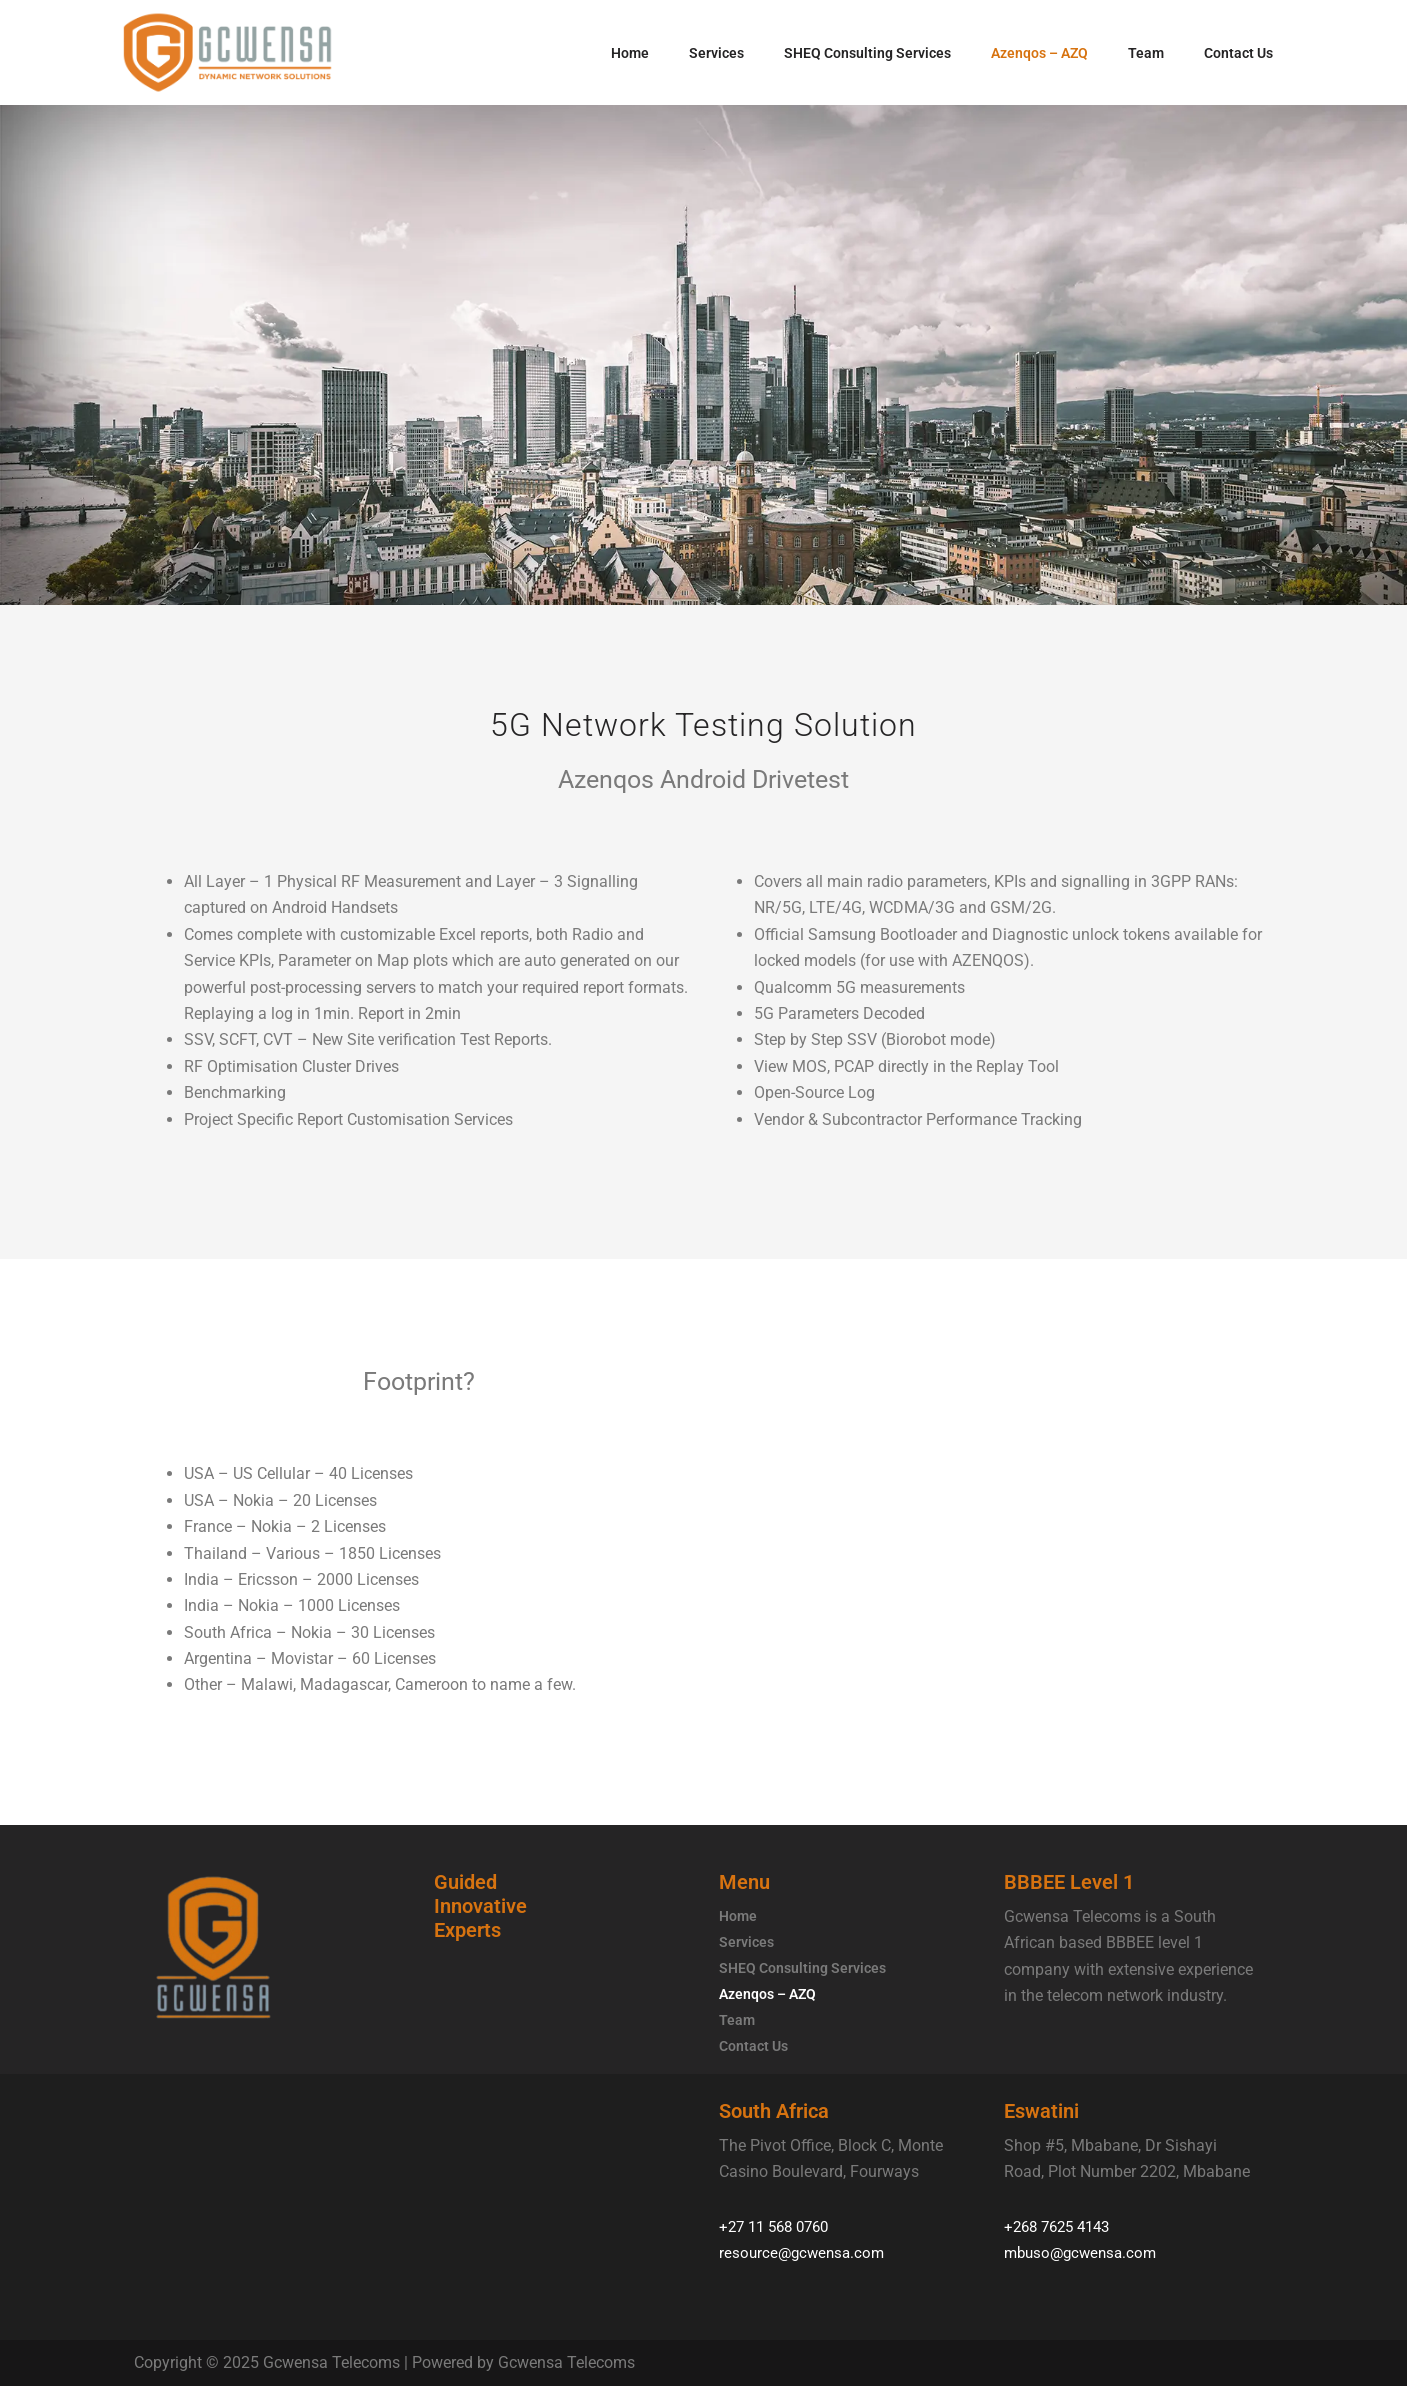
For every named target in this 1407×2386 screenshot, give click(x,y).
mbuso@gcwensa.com (1084, 2252)
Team (1146, 53)
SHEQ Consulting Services (867, 53)
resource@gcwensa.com (805, 2252)
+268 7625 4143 (1062, 2226)
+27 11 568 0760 (779, 2226)
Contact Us (1238, 53)
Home (630, 53)
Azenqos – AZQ (1039, 53)
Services (716, 53)
